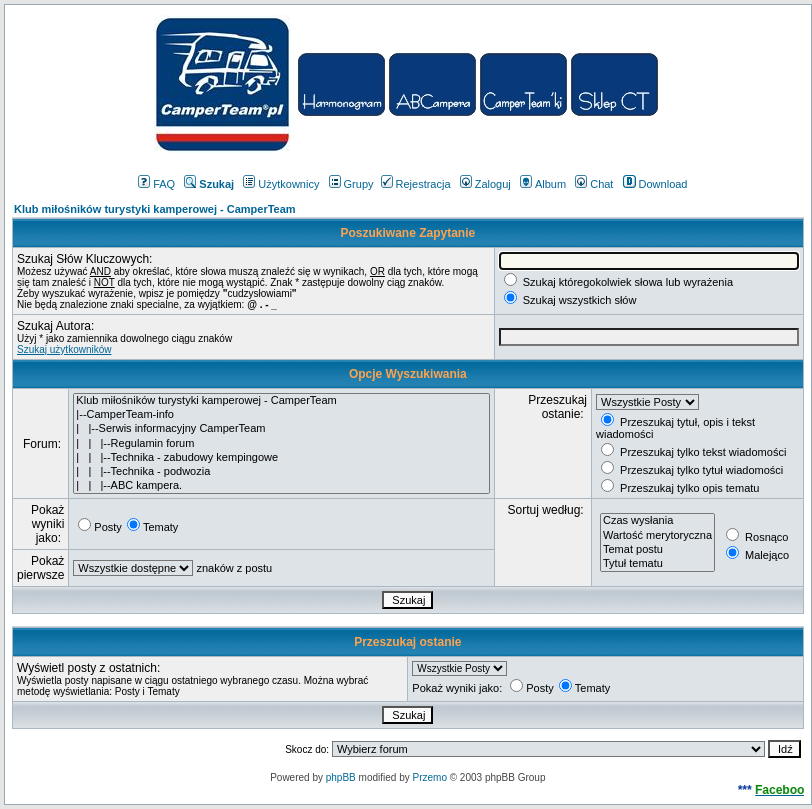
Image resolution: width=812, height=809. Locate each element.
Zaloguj (485, 184)
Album (543, 184)
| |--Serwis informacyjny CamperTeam (281, 429)
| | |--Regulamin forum (281, 444)
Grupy (351, 184)
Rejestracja (416, 184)
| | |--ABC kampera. (281, 486)
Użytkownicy (281, 184)
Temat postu (657, 550)
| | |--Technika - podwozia (281, 472)
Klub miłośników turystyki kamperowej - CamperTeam (155, 209)
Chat (594, 184)
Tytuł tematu (657, 564)
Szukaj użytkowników (64, 349)
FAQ (156, 184)
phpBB (341, 777)
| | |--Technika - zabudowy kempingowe (281, 458)
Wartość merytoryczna (657, 536)
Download (655, 184)
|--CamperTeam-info (281, 415)
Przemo (429, 777)
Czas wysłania (657, 521)
